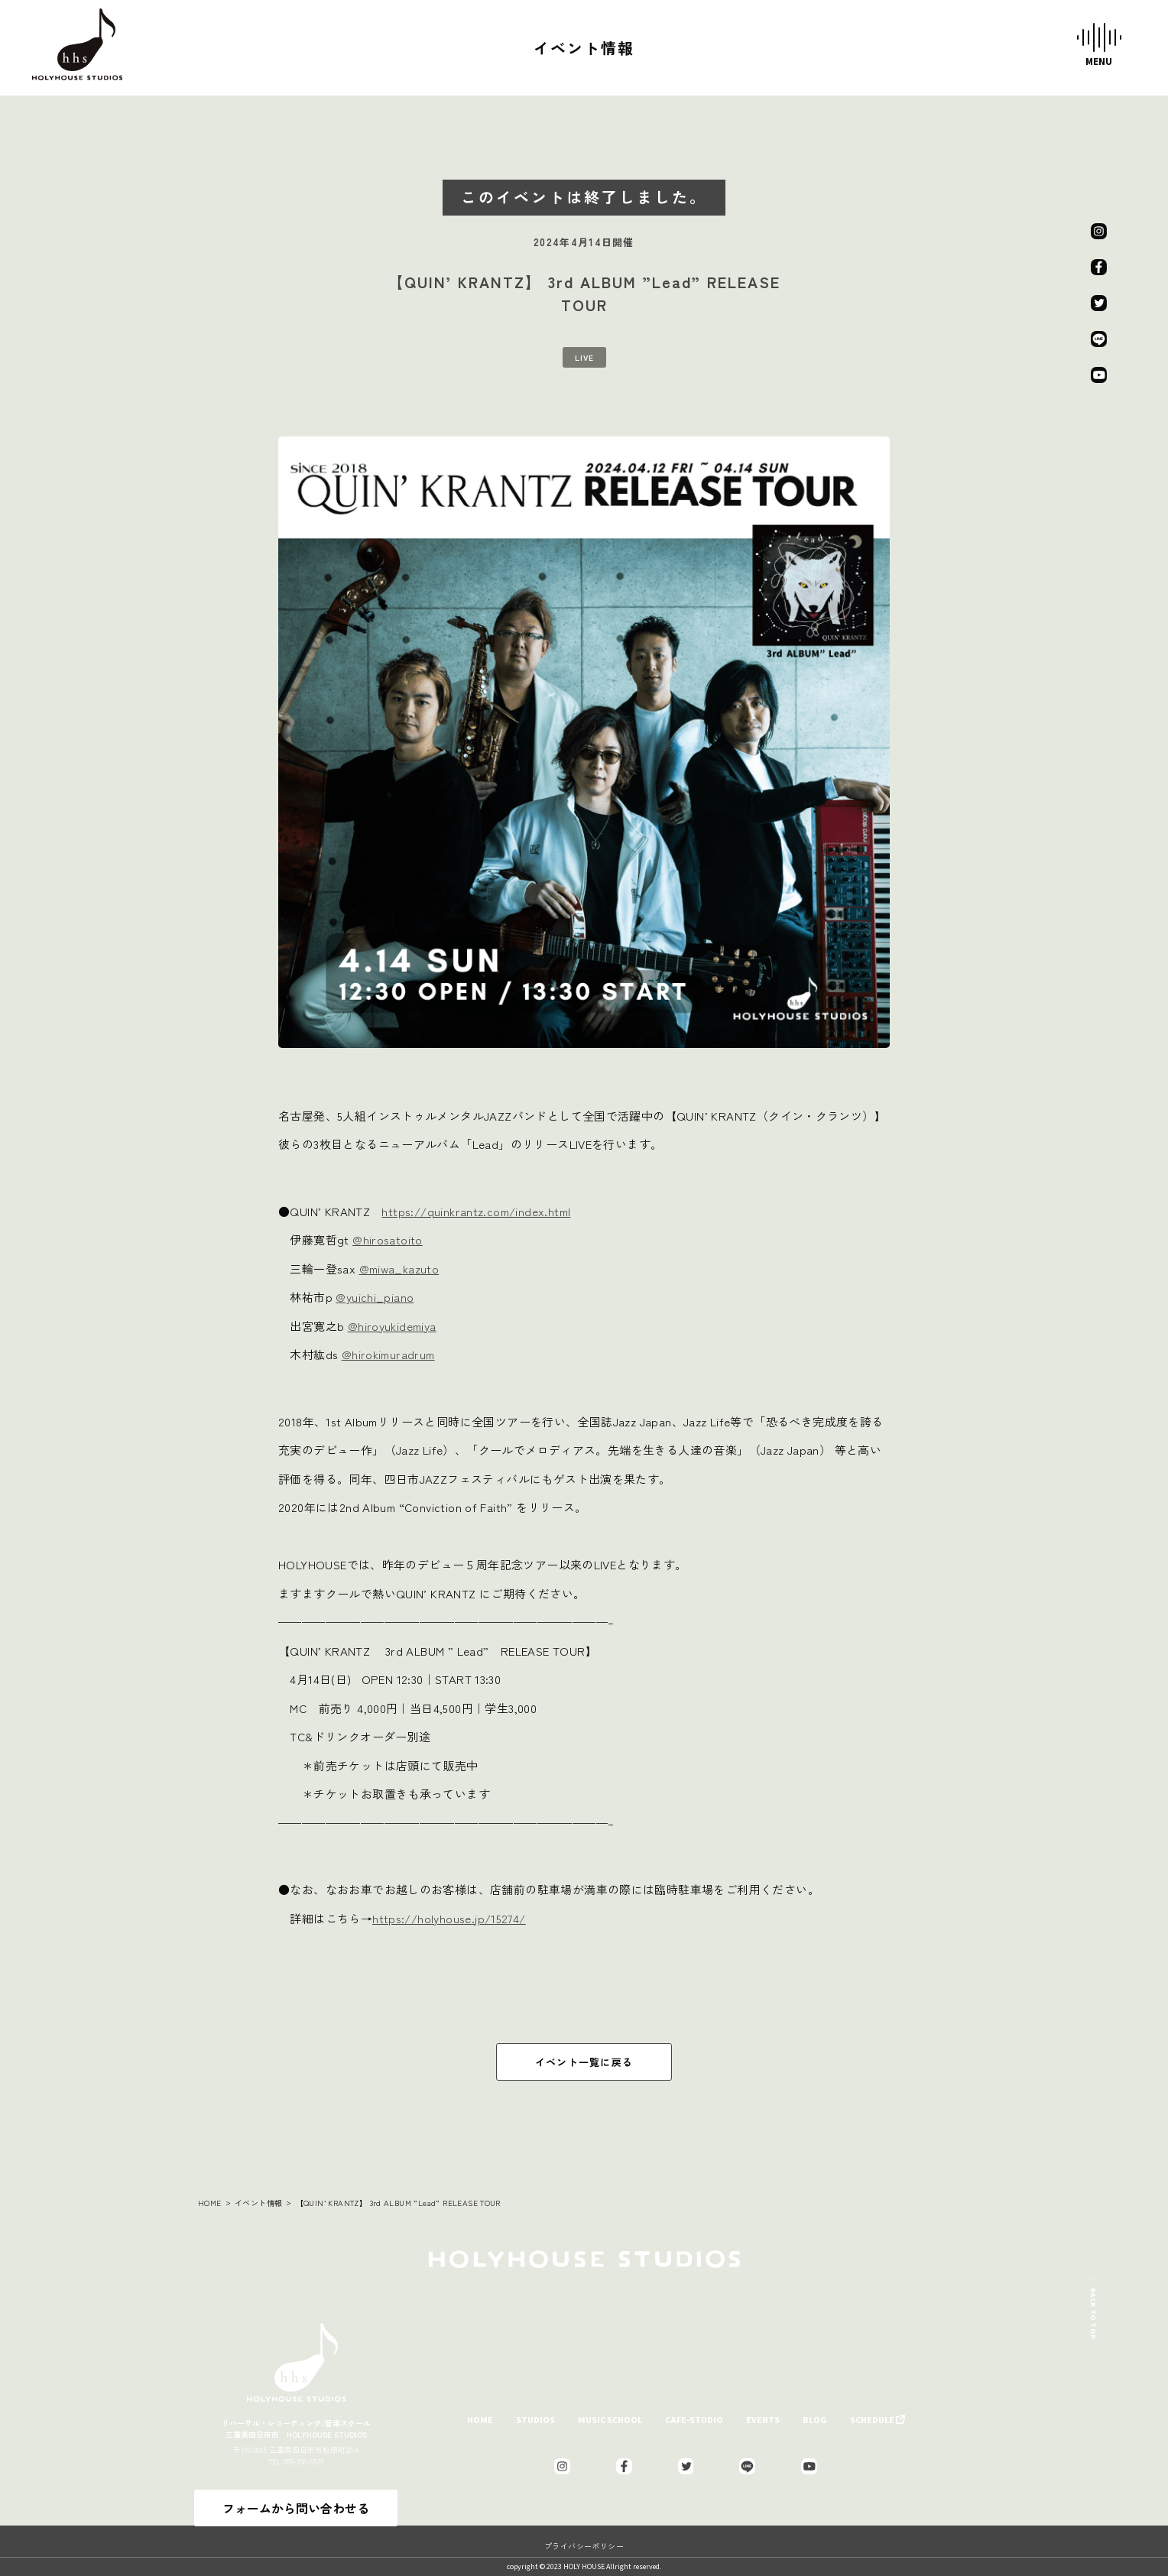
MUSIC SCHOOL (610, 2420)
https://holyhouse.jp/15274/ (449, 1918)
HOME (210, 2202)
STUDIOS (535, 2420)
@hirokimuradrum (388, 1354)
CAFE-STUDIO (694, 2420)
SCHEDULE (872, 2420)
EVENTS (763, 2420)
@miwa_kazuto (399, 1268)
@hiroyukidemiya (392, 1326)
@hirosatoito (387, 1239)
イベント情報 (258, 2202)
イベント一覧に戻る (584, 2062)
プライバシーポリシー (584, 2546)
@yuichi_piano (375, 1297)
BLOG (815, 2420)
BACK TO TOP (1093, 2292)
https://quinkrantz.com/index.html (475, 1211)
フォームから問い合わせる (295, 2508)
